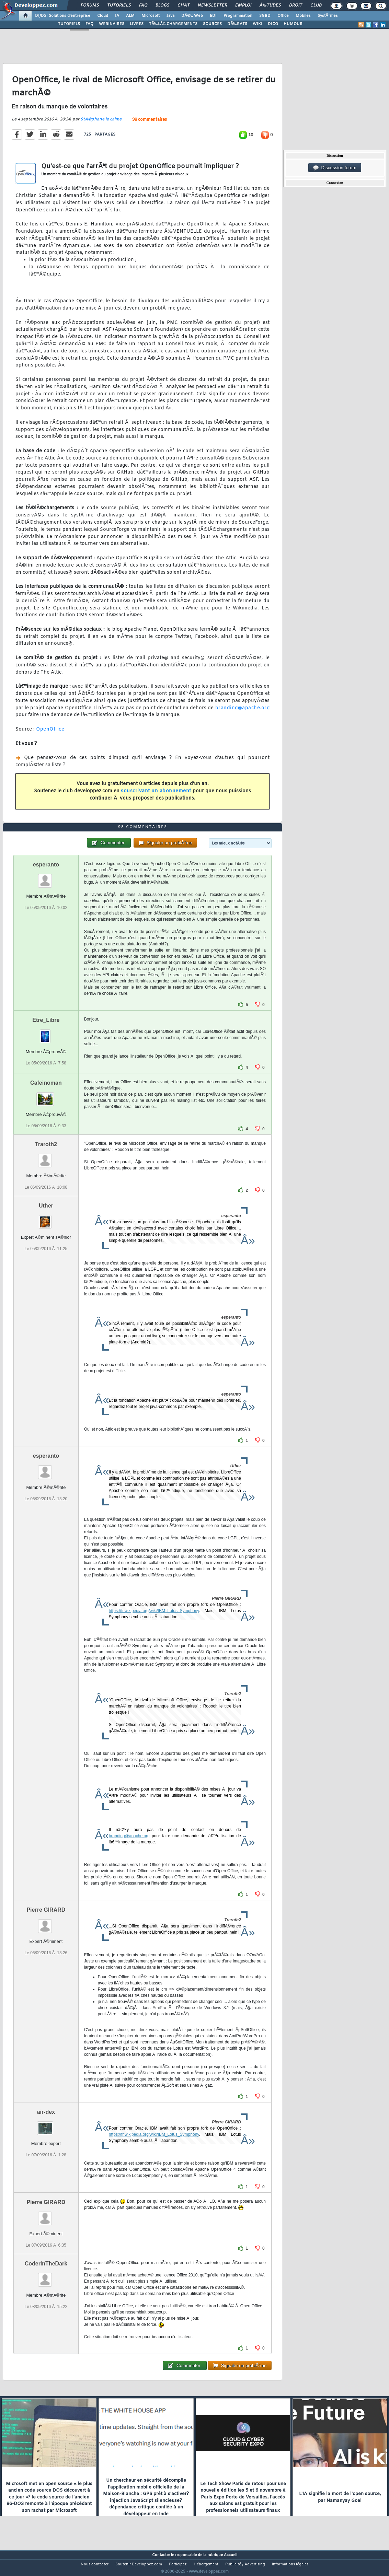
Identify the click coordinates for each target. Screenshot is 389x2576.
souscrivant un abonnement (156, 795)
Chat (183, 5)
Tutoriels (118, 5)
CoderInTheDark (46, 2277)
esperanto (46, 877)
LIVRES (137, 24)
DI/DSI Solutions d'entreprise (62, 15)
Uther (46, 1218)
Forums (90, 5)
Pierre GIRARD (45, 1922)
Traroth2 (46, 1157)
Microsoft (150, 15)
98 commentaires (149, 124)
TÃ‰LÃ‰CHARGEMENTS (173, 24)
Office (283, 15)
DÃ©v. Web (192, 15)
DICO (273, 24)
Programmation (238, 15)
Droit (295, 5)
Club (316, 5)
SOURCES (212, 24)
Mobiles (303, 15)
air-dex (46, 2125)
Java (170, 15)
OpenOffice (50, 734)
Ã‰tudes (270, 5)
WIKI (257, 24)
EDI (213, 15)
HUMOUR (293, 24)
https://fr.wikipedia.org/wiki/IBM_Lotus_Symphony (154, 1623)
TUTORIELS (69, 24)
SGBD (265, 15)
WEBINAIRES (111, 24)
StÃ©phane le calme (101, 123)
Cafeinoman (46, 1095)
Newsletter (212, 5)
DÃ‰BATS (237, 24)
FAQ (143, 5)
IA (117, 15)
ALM (130, 15)
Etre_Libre (45, 1033)
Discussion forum (334, 168)
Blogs (162, 5)
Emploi (243, 5)
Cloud (102, 15)
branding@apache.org (242, 712)
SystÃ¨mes (328, 15)
